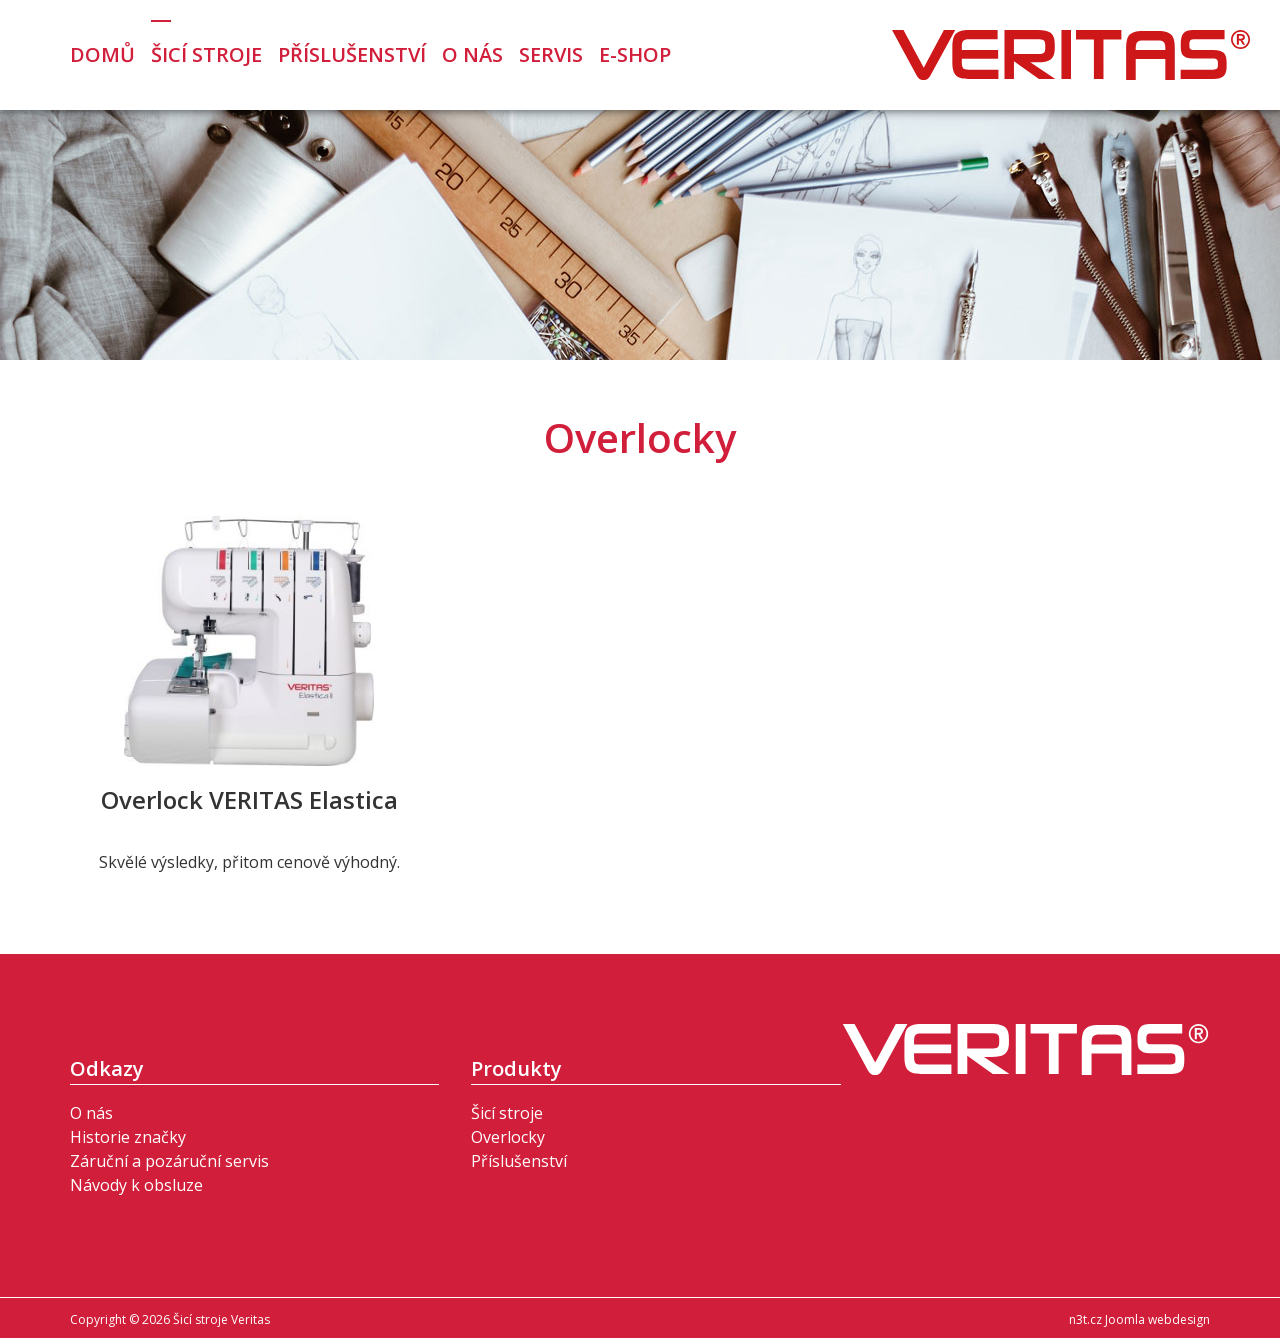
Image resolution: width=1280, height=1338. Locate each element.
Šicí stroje (206, 54)
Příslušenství (352, 54)
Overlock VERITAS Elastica (249, 799)
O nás (472, 54)
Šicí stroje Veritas (1071, 55)
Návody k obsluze (136, 1185)
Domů (102, 54)
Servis (551, 54)
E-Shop (635, 54)
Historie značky (128, 1137)
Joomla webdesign (1157, 1319)
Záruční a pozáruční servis (169, 1161)
